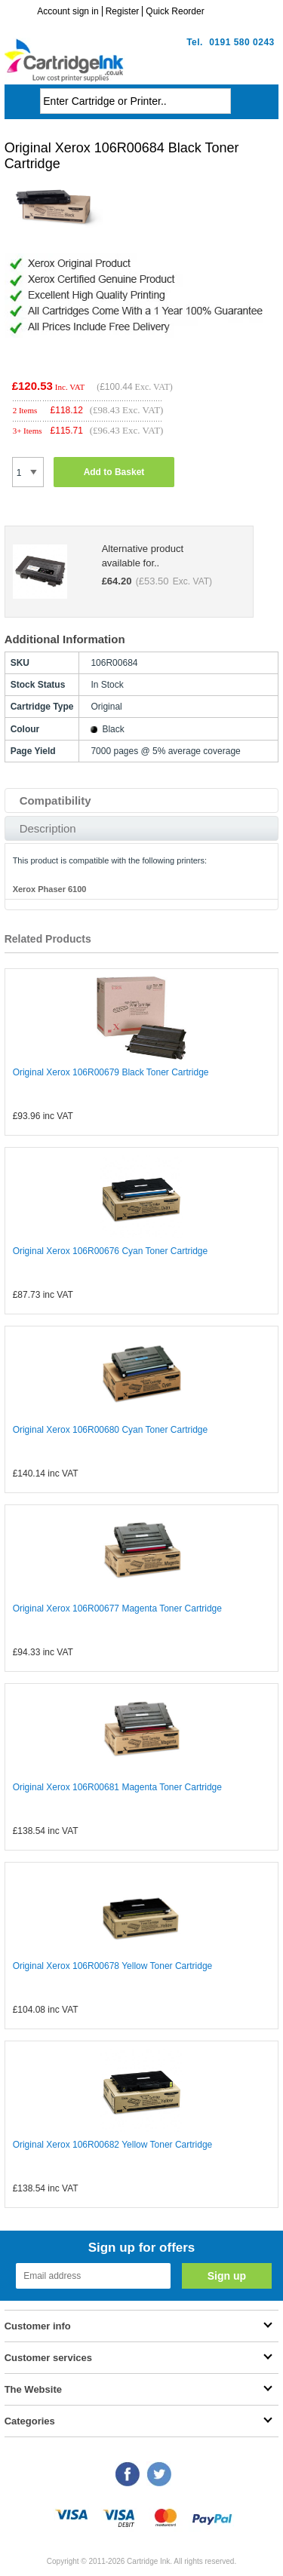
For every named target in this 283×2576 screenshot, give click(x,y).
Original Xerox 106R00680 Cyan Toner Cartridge (110, 1429)
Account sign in (67, 11)
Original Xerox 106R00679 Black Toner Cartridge (111, 1072)
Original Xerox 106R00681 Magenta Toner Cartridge (117, 1787)
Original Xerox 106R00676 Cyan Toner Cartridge (110, 1251)
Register (123, 11)
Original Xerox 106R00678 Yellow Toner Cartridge (113, 1966)
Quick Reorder (175, 11)
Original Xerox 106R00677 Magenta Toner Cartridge (117, 1608)
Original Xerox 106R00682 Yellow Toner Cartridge (113, 2144)
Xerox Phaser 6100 (50, 889)
